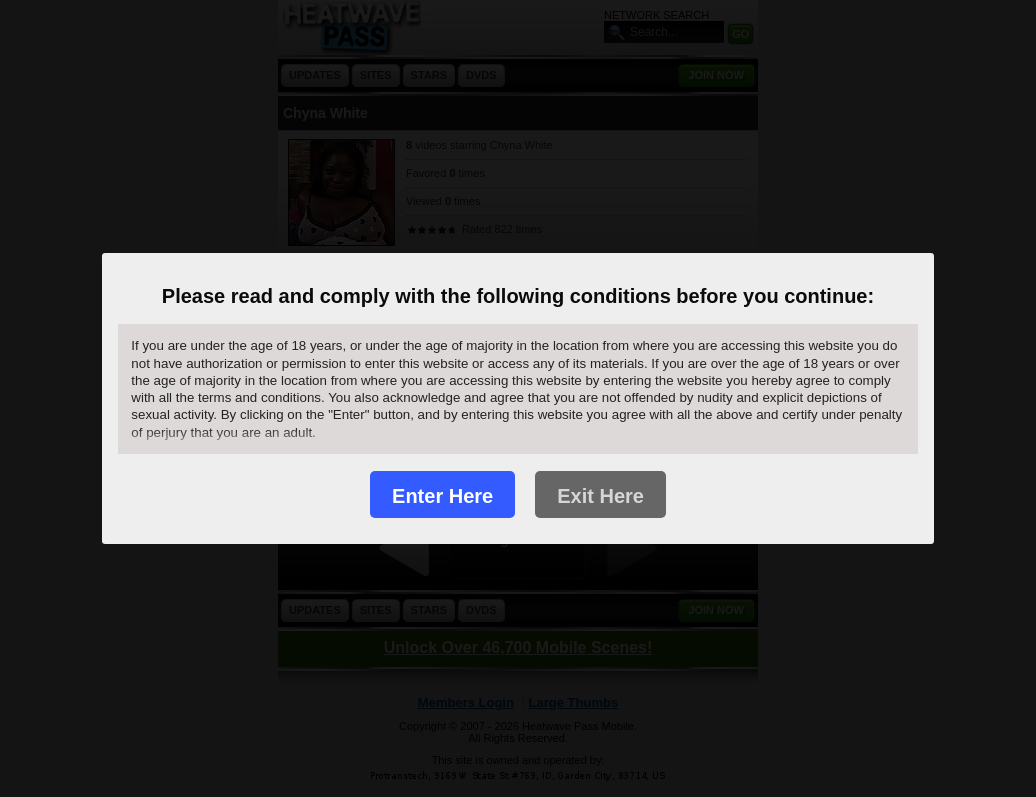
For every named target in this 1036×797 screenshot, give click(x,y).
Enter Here (442, 496)
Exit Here (600, 496)
